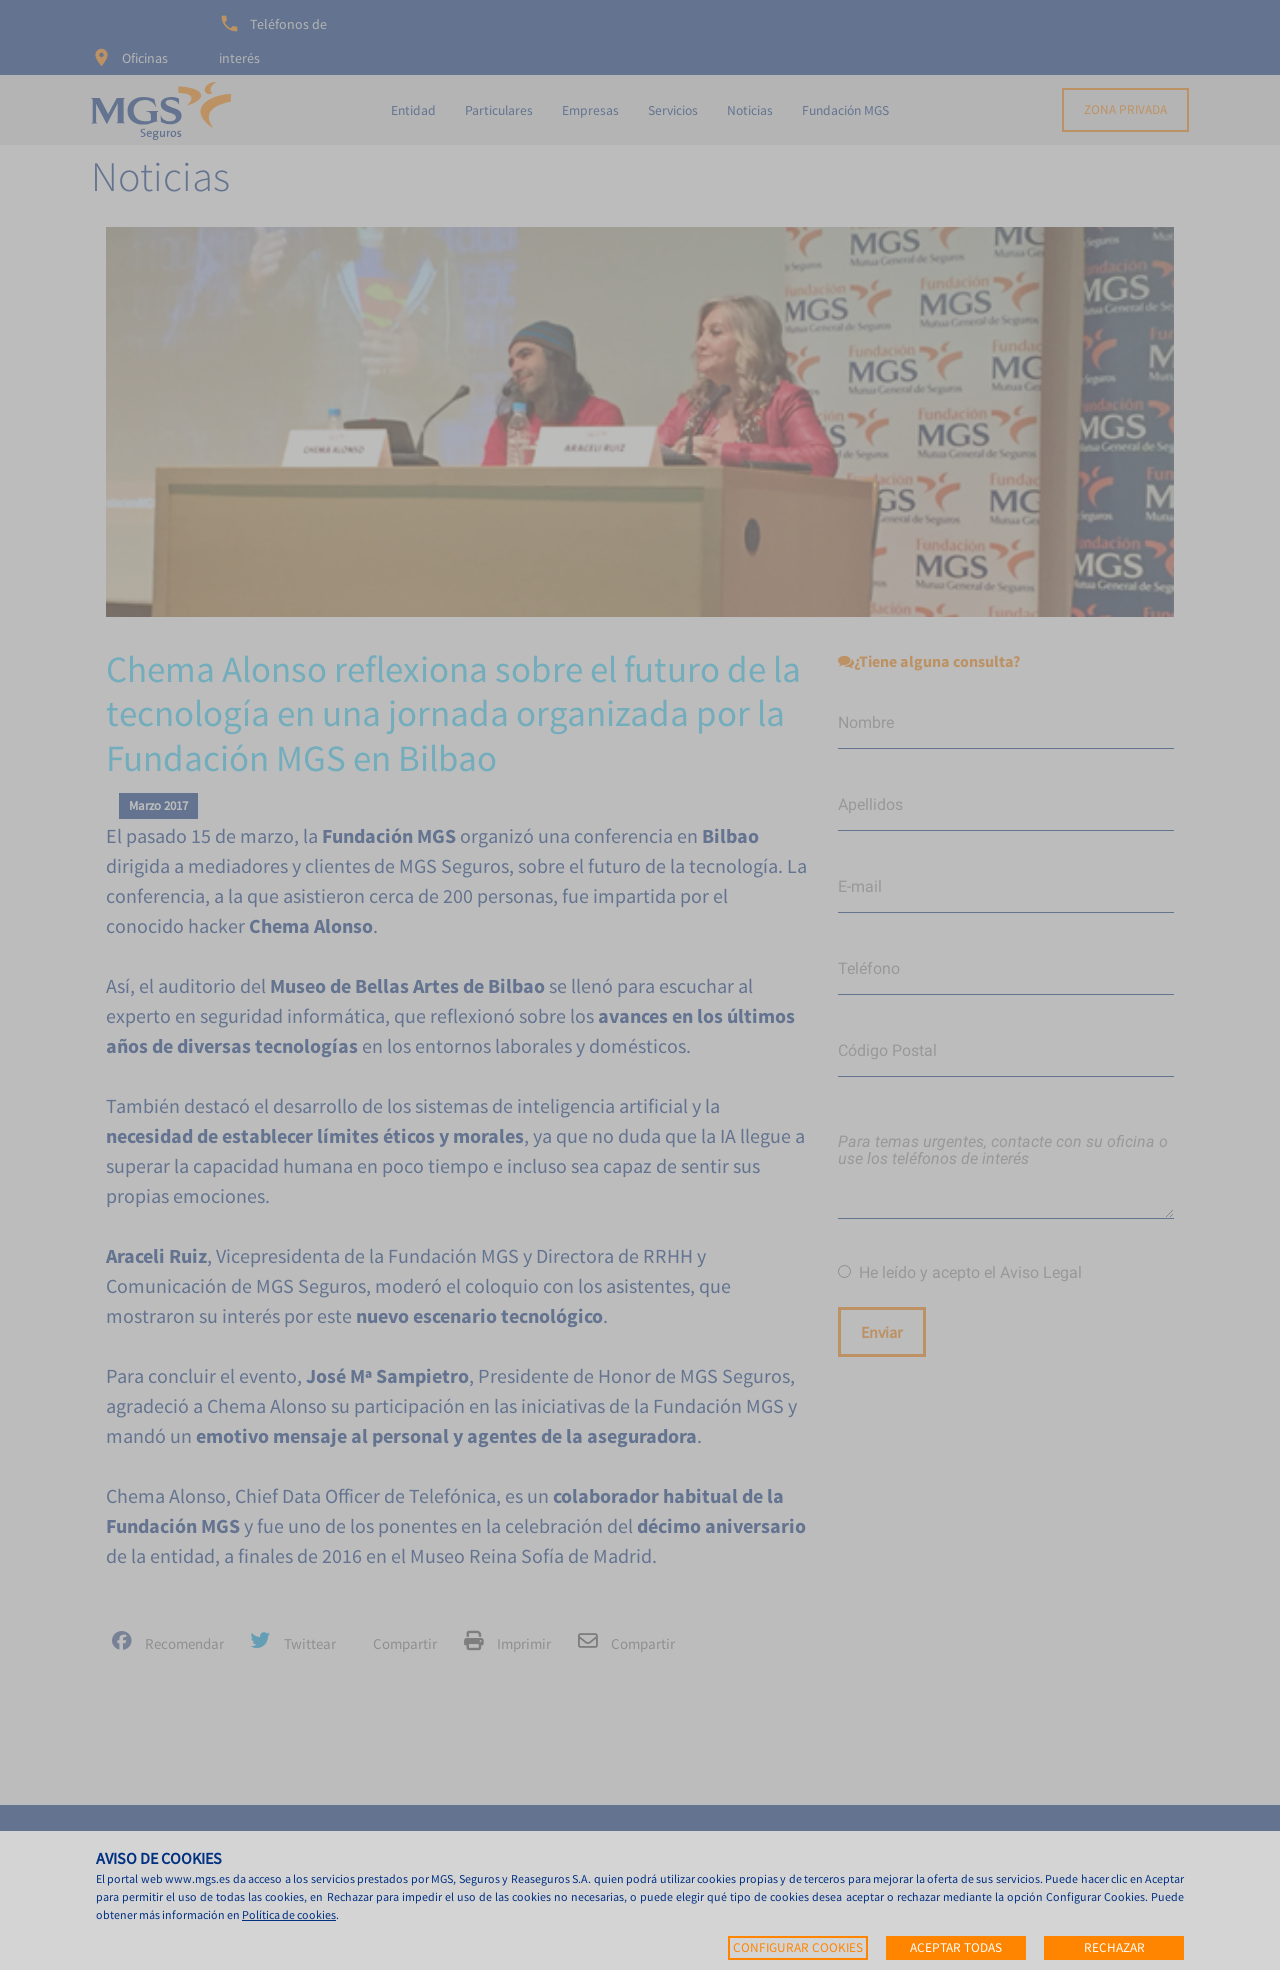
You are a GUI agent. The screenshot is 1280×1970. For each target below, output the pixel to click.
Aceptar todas (956, 1947)
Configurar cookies (798, 1947)
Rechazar (1114, 1947)
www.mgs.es (197, 1878)
